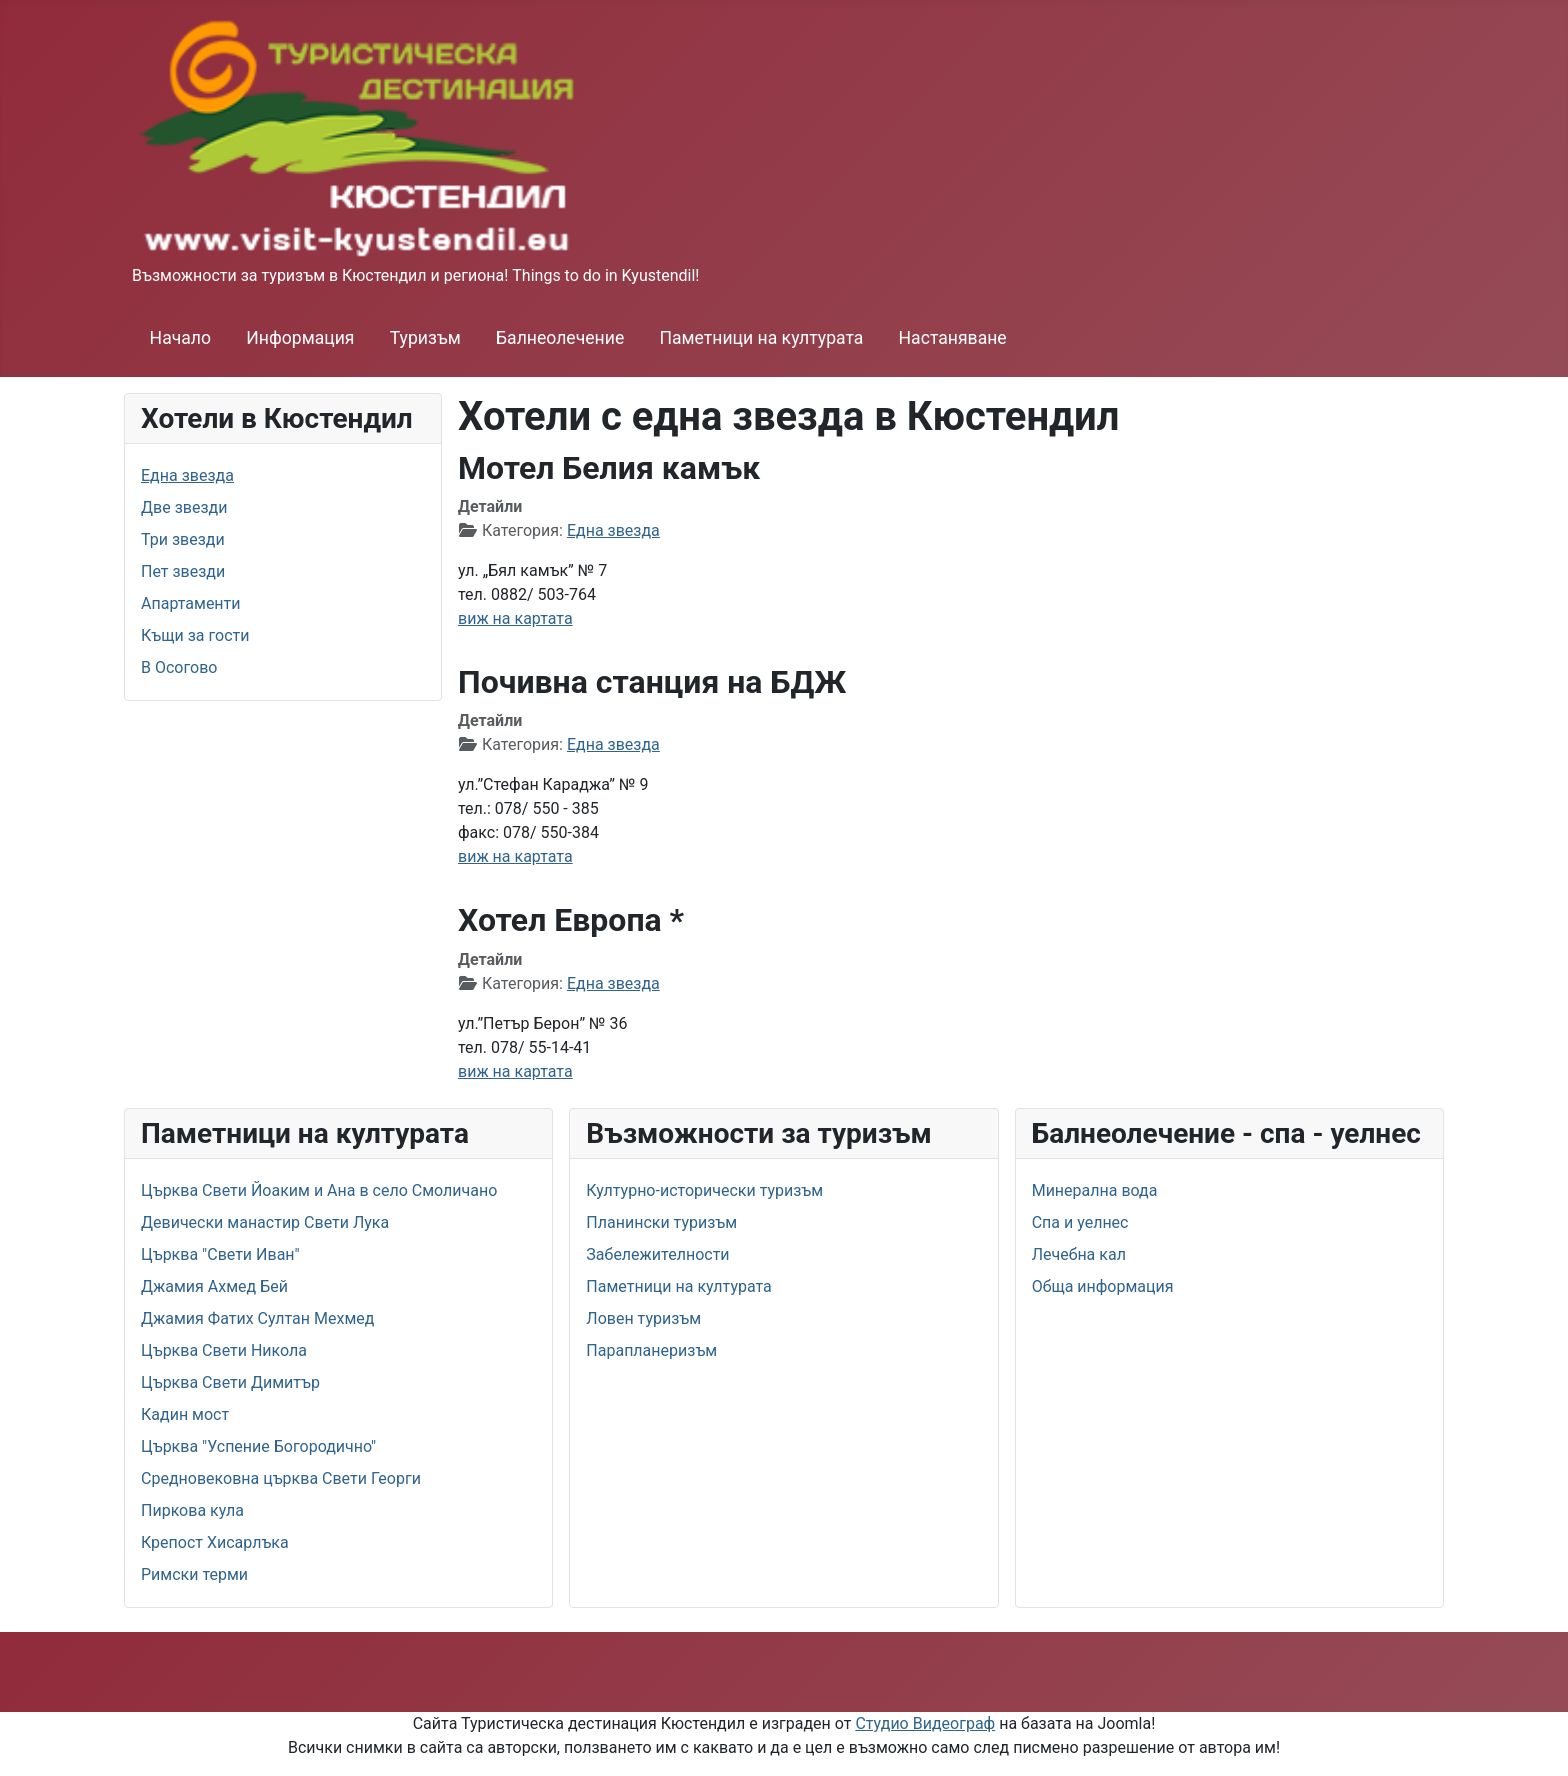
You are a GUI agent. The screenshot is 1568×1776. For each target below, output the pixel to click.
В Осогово (179, 667)
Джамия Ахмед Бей (214, 1286)
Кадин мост (185, 1414)
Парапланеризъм (651, 1350)
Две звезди (184, 507)
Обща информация (1103, 1286)
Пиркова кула (192, 1510)
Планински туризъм (661, 1222)
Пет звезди (183, 571)
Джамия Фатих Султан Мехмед (257, 1318)
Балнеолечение (560, 338)
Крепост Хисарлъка (215, 1542)
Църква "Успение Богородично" (258, 1446)
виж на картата (515, 618)
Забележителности (657, 1254)
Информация (300, 338)
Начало (180, 338)
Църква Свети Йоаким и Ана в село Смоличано (319, 1190)
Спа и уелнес (1080, 1222)
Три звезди (183, 539)
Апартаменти (191, 603)
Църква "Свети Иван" (220, 1254)
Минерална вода (1095, 1190)
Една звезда (187, 475)
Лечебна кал (1079, 1254)
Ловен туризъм (643, 1318)
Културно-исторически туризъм (704, 1190)
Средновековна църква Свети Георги (281, 1478)
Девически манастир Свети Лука (265, 1222)
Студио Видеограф (925, 1723)
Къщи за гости (195, 635)
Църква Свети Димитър (230, 1382)
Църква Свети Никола (224, 1350)
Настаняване (953, 338)
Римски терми (194, 1574)
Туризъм (425, 338)
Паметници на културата (761, 338)
